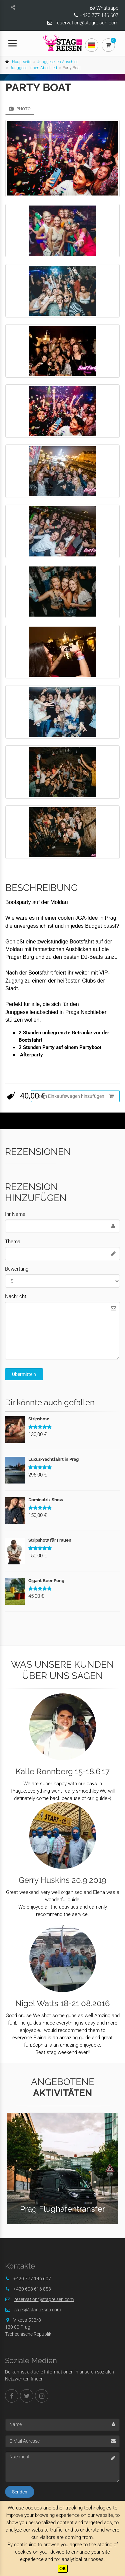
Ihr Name (15, 1214)
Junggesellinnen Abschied (33, 68)
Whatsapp (107, 8)
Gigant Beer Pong (46, 1580)
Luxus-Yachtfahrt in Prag (53, 1459)
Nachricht (15, 1296)
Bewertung (16, 1269)
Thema (12, 1242)
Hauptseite (21, 61)
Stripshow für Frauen (49, 1540)
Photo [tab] (20, 108)
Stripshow (38, 1418)
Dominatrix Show (45, 1499)
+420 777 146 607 (99, 15)
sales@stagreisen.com (37, 2309)
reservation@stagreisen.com (86, 23)
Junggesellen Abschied (58, 61)
